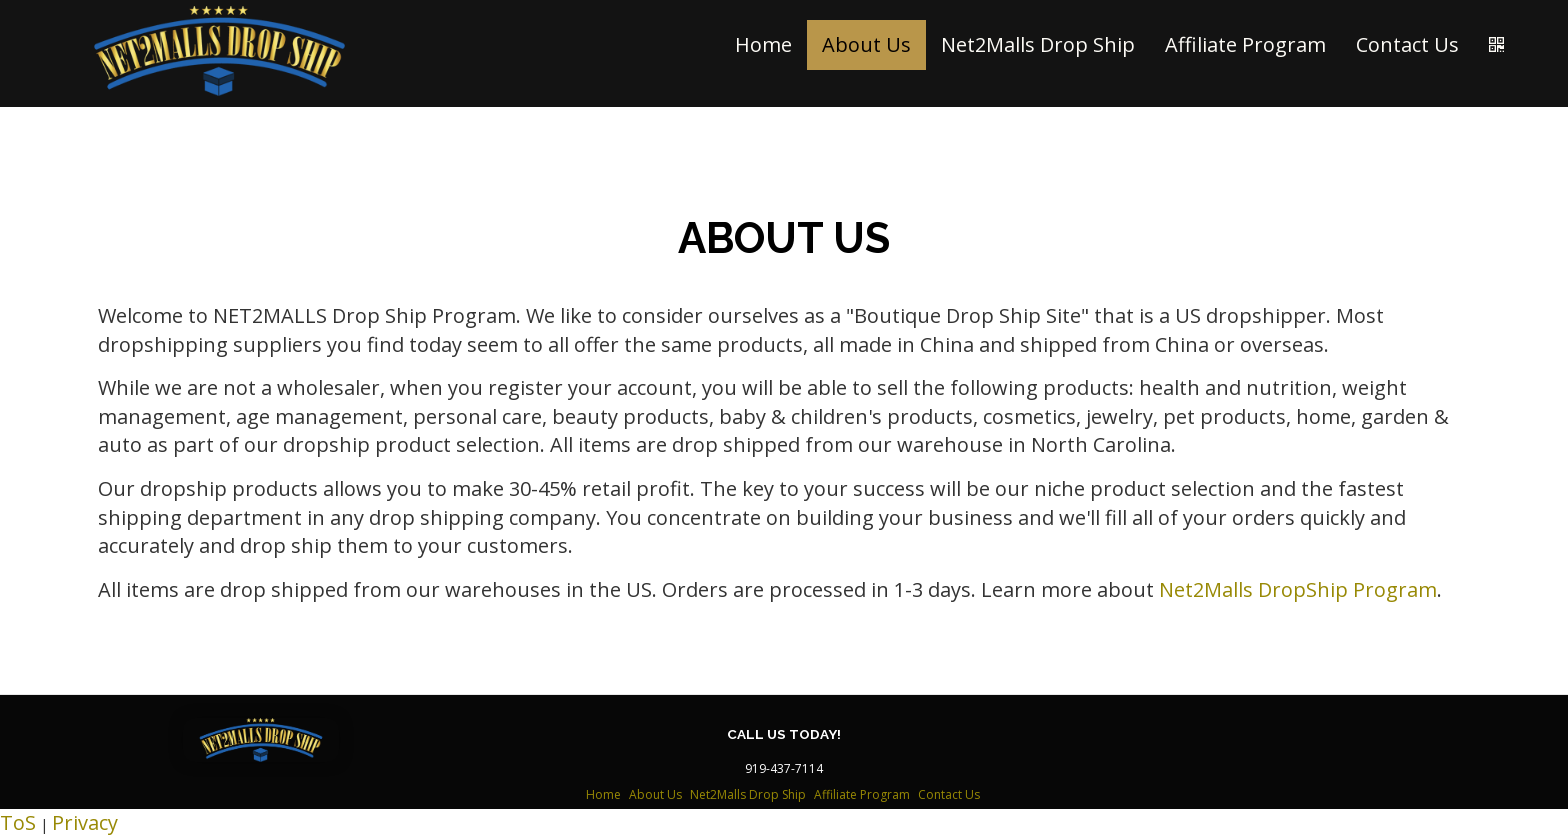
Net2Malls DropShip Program (1298, 589)
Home (763, 44)
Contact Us (1407, 44)
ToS (18, 822)
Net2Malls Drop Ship (1038, 44)
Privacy (85, 822)
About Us (866, 44)
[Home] (219, 51)
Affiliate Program (1245, 44)
